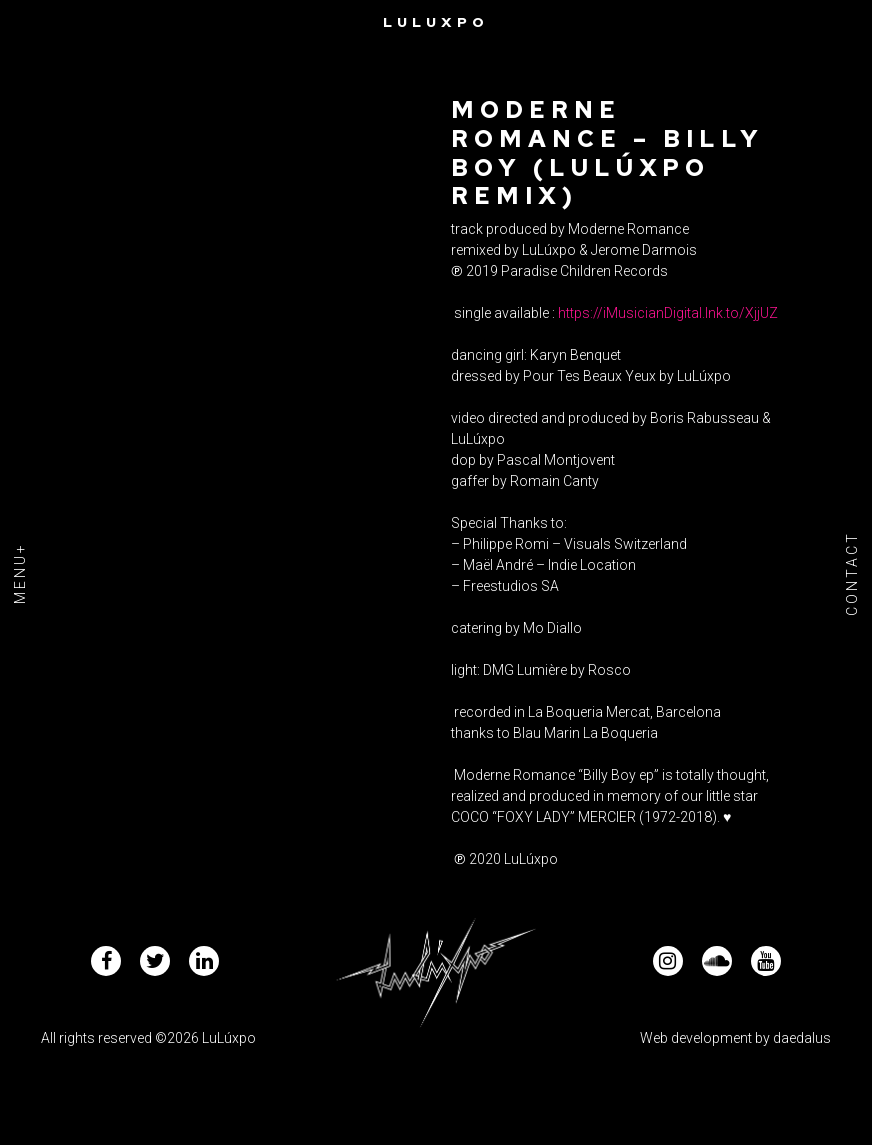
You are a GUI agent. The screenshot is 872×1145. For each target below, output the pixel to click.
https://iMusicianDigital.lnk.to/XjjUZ (668, 313)
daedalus (802, 1038)
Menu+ (20, 573)
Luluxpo (436, 22)
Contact (852, 572)
